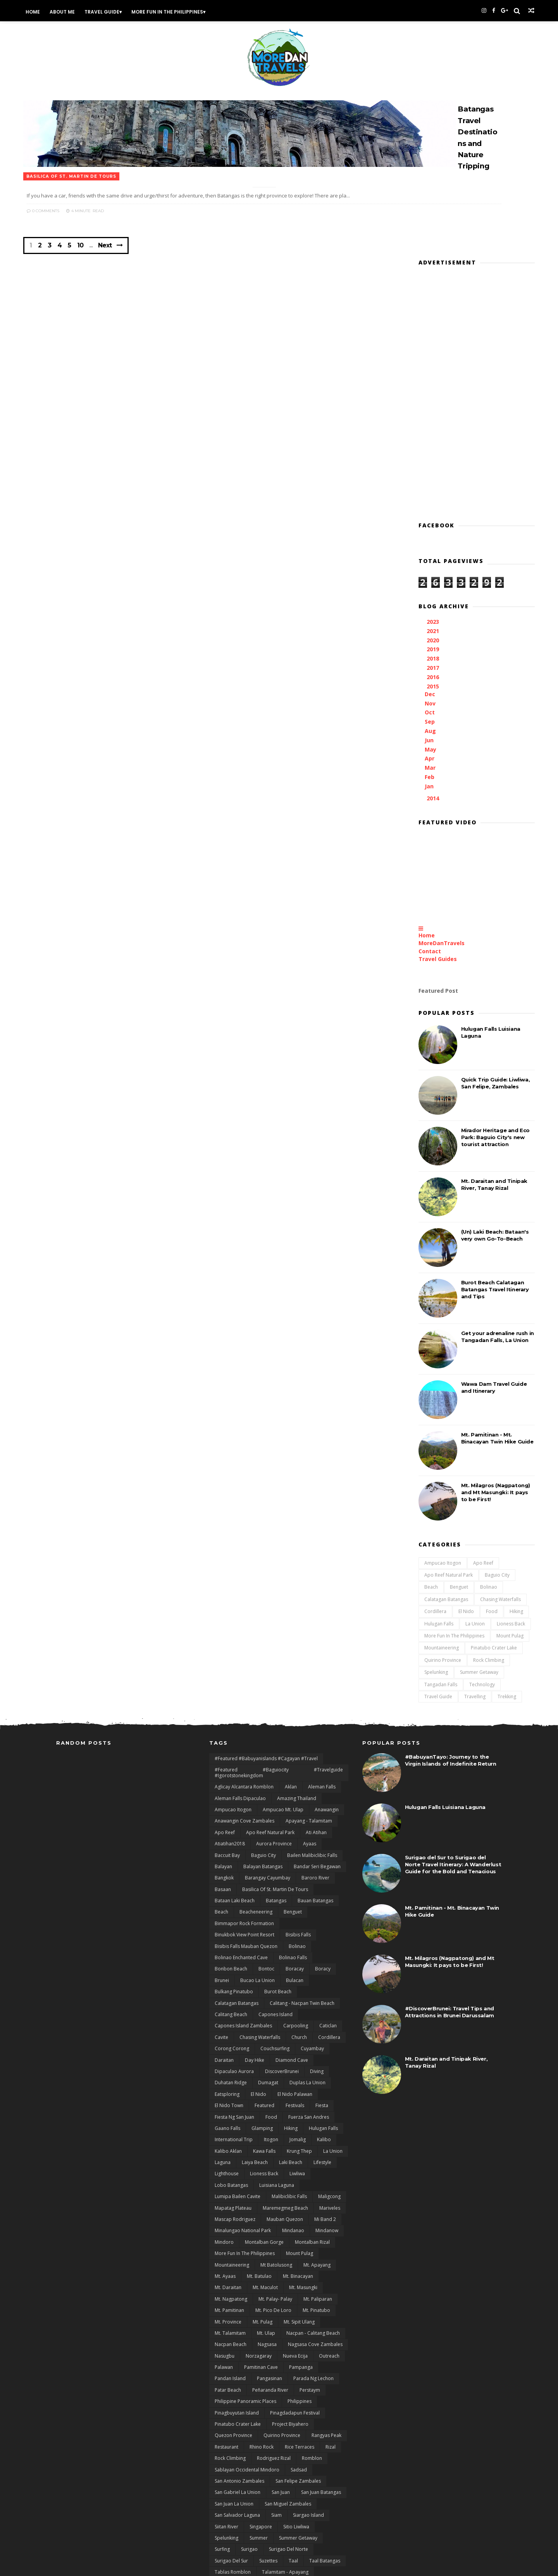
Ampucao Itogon (409, 1409)
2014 (401, 645)
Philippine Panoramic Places (245, 2256)
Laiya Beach (255, 2017)
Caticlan (328, 1881)
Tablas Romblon (233, 2427)
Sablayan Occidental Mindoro (247, 2324)
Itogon (271, 1994)
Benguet (426, 1434)
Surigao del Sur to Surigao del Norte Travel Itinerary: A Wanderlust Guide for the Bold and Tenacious (453, 1719)
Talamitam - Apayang (285, 2427)
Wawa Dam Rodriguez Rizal (244, 2529)
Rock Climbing (455, 1506)
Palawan (224, 2222)
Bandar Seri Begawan (317, 1721)
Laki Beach (290, 2017)
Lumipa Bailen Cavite (237, 2051)
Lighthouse (227, 2028)
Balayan (223, 1721)
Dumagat (268, 1937)
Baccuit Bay (227, 1710)
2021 (401, 477)
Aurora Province (274, 1699)
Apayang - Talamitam (309, 1676)
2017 (401, 514)
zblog (319, 2540)
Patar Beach (228, 2244)
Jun (397, 586)
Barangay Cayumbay (267, 1733)
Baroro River (315, 1733)
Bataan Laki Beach (235, 1755)
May (398, 596)
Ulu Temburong (232, 2506)
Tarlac (301, 2449)
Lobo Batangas (231, 2040)
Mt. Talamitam (230, 2188)
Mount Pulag (477, 1482)
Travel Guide (137, 11)
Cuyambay (312, 1903)
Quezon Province (233, 2290)
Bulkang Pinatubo (234, 1846)
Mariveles (329, 2062)
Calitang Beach (231, 1869)
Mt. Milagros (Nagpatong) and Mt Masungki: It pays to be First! (462, 1339)
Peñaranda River (270, 2244)
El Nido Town (229, 1960)
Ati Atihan (316, 1687)
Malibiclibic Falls (289, 2051)
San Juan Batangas (321, 2347)
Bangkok (224, 1733)
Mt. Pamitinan (229, 2165)
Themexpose (96, 2566)
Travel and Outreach (314, 2472)
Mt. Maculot (265, 2142)
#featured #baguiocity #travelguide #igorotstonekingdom (279, 1628)
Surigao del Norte (288, 2404)
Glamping (262, 1983)
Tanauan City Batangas (299, 2438)
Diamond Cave (292, 1915)
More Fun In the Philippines (202, 11)
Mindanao (293, 2085)
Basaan (223, 1744)
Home (68, 11)
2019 (401, 496)
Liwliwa (297, 2028)
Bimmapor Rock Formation (244, 1778)
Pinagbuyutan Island (237, 2267)
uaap (316, 2495)
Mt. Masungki (303, 2142)
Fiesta (321, 1960)
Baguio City (464, 1421)
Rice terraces (299, 2301)
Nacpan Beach (230, 2199)
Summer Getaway (446, 1518)
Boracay (295, 1824)
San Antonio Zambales (239, 2335)
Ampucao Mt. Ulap (283, 1664)
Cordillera (402, 1458)
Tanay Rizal (227, 2449)
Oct (398, 559)
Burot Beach (277, 1846)
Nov (398, 550)
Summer (259, 2392)
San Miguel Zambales (288, 2358)
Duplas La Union (307, 1937)
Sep (398, 568)
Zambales (290, 2540)
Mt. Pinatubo (316, 2165)
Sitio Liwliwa (296, 2381)
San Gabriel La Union (237, 2347)
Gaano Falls (227, 1983)
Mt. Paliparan (317, 2153)
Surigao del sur (231, 2415)
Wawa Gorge (300, 2529)
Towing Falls (267, 2472)
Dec (398, 540)
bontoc (266, 1824)
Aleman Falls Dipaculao (240, 1653)
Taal (293, 2415)
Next (148, 225)
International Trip (234, 1994)
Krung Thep (299, 2006)
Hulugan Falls (405, 1470)
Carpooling (295, 1881)
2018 (401, 505)
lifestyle (322, 2017)
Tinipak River (229, 2472)
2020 (401, 487)
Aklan (291, 1642)
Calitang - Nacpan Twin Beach (302, 1858)
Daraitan (224, 1915)
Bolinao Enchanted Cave (241, 1812)
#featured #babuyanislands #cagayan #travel (266, 1613)
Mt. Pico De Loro (273, 2165)
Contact (397, 797)
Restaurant (226, 2301)
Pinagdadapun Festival (295, 2267)
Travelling (442, 1543)
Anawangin (327, 1664)
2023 (401, 468)
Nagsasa (267, 2199)
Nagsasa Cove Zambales (315, 2199)
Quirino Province (409, 1506)
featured (264, 1960)
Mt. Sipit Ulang (299, 2176)
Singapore (261, 2381)
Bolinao (455, 1434)
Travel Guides (405, 805)
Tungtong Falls (230, 2495)
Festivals (295, 1960)
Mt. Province (228, 2176)
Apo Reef (450, 1409)
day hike (254, 1915)
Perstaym (310, 2244)
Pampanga (301, 2222)
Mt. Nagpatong (231, 2153)
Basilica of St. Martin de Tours (275, 1744)
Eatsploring (227, 1949)
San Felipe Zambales (298, 2335)
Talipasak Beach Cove (239, 2438)
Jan (397, 633)
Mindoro (224, 2097)
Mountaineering (408, 1494)
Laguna (223, 2017)
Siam (276, 2370)
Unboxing (271, 2506)
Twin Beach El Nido (278, 2495)
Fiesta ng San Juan (234, 1971)
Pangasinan (269, 2233)
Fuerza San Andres (308, 1971)
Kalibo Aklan (228, 2006)
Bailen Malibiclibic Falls (312, 1710)
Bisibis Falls (298, 1790)
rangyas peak (326, 2290)
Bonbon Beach (231, 1824)
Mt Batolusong (276, 2119)
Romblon (312, 2313)
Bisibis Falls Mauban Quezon (246, 1801)
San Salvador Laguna (237, 2370)
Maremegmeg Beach (285, 2062)
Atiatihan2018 (230, 1699)
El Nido (433, 1458)
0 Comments (235, 181)
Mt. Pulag (262, 2176)
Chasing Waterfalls (467, 1446)
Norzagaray (259, 2210)
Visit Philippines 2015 (238, 2518)
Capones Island (275, 1869)
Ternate (299, 2461)
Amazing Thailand (296, 1653)
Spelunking (403, 1518)
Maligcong (329, 2051)
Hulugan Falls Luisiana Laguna (445, 1662)
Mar (398, 614)
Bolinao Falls (293, 1812)
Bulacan (294, 1835)
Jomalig (297, 1994)
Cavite (221, 1892)
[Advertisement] (444, 238)
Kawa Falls (264, 2006)
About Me (97, 11)
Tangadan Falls (407, 1531)
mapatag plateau (233, 2062)
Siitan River (226, 2381)
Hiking (483, 1458)
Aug (398, 577)
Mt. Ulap (266, 2188)
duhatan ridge (231, 1937)
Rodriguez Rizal (274, 2313)
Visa (297, 2506)
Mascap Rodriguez (235, 2074)
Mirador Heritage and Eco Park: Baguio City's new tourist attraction (462, 984)
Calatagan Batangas (413, 1446)
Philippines (300, 2256)
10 (124, 226)
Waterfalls (283, 2518)
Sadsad (299, 2324)
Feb (397, 623)
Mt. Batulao (259, 2131)
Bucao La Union (257, 1835)
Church (299, 1892)
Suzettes (268, 2415)
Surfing (222, 2404)
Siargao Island (308, 2370)
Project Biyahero (290, 2279)
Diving (317, 1926)
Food (459, 1458)
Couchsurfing (274, 1903)
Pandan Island (230, 2233)
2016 (401, 523)
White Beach (228, 2540)
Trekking (474, 1543)
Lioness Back (478, 1470)
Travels (294, 2484)
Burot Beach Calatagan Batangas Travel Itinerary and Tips (462, 1136)
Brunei (222, 1835)
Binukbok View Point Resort (244, 1790)
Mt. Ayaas (225, 2131)
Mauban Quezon (285, 2074)
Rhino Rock (262, 2301)
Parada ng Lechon (313, 2233)
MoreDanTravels (409, 789)
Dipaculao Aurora (234, 1926)
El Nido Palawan (294, 1949)
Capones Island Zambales (243, 1881)
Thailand (328, 2461)
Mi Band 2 (325, 2074)
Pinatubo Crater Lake (461, 1494)
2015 (401, 533)
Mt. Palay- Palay (275, 2153)
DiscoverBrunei (282, 1926)
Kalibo (324, 1994)
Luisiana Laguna (276, 2040)
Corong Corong (232, 1903)
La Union (442, 1470)
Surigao (249, 2404)
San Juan (281, 2347)
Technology (449, 1531)
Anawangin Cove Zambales (244, 1676)
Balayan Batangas (262, 1721)
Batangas (276, 1755)
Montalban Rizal (312, 2097)
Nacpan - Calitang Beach (313, 2188)
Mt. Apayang (317, 2119)
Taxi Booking (229, 2461)
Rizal (331, 2301)
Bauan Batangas (315, 1755)
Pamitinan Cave (261, 2222)
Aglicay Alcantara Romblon (244, 1642)
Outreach (329, 2210)
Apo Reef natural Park (415, 1421)
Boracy (323, 1824)
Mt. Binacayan (298, 2131)
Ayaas (309, 1699)
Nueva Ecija (295, 2210)
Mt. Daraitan (228, 2142)
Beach (398, 1434)
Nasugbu (224, 2210)
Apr (397, 605)
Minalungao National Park (243, 2085)
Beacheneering (255, 1767)
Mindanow (326, 2085)
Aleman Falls (322, 1642)
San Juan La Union (234, 2358)
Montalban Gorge (264, 2097)
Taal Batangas (324, 2415)
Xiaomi (260, 2540)
